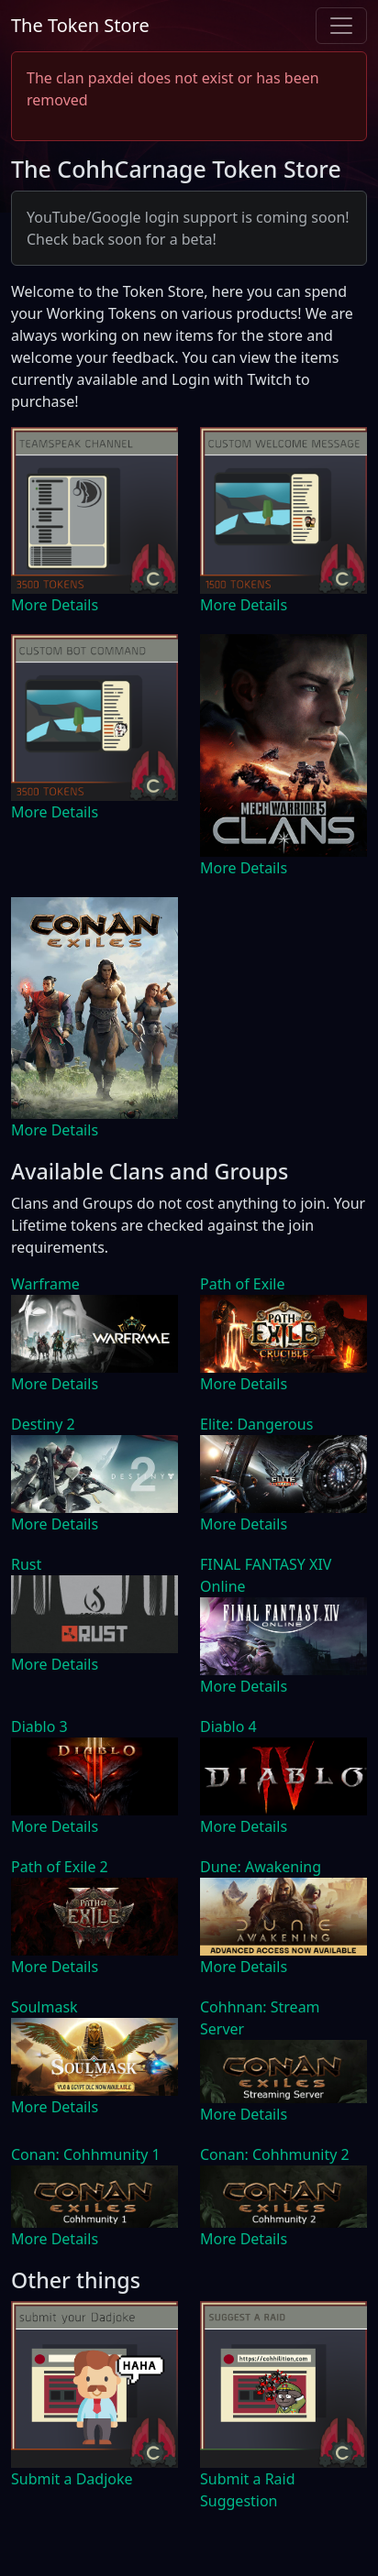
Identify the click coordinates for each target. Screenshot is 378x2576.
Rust (26, 1564)
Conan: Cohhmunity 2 (275, 2154)
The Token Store (80, 25)
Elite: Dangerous (256, 1424)
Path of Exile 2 (59, 1867)
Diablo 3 (39, 1726)
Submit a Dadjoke (72, 2479)
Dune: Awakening (260, 1867)
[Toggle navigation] (341, 25)
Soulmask (44, 2007)
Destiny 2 (43, 1424)
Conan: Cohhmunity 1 (86, 2154)
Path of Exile (242, 1284)
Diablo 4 (228, 1726)
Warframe (45, 1284)
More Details (54, 605)
